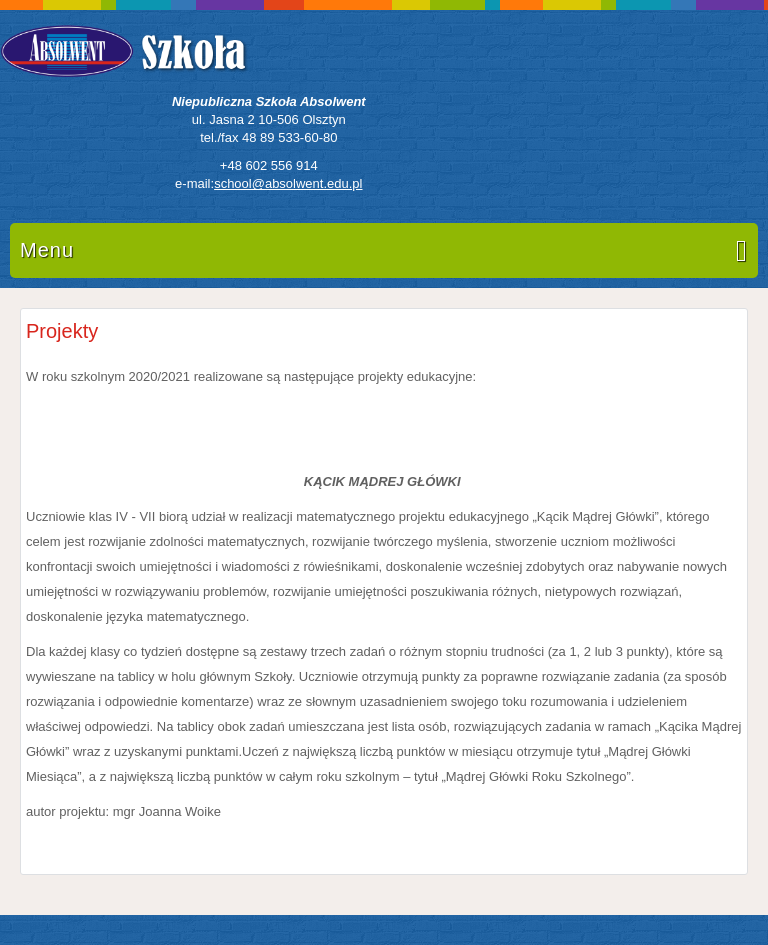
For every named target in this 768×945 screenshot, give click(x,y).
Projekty (62, 331)
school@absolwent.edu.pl (288, 183)
